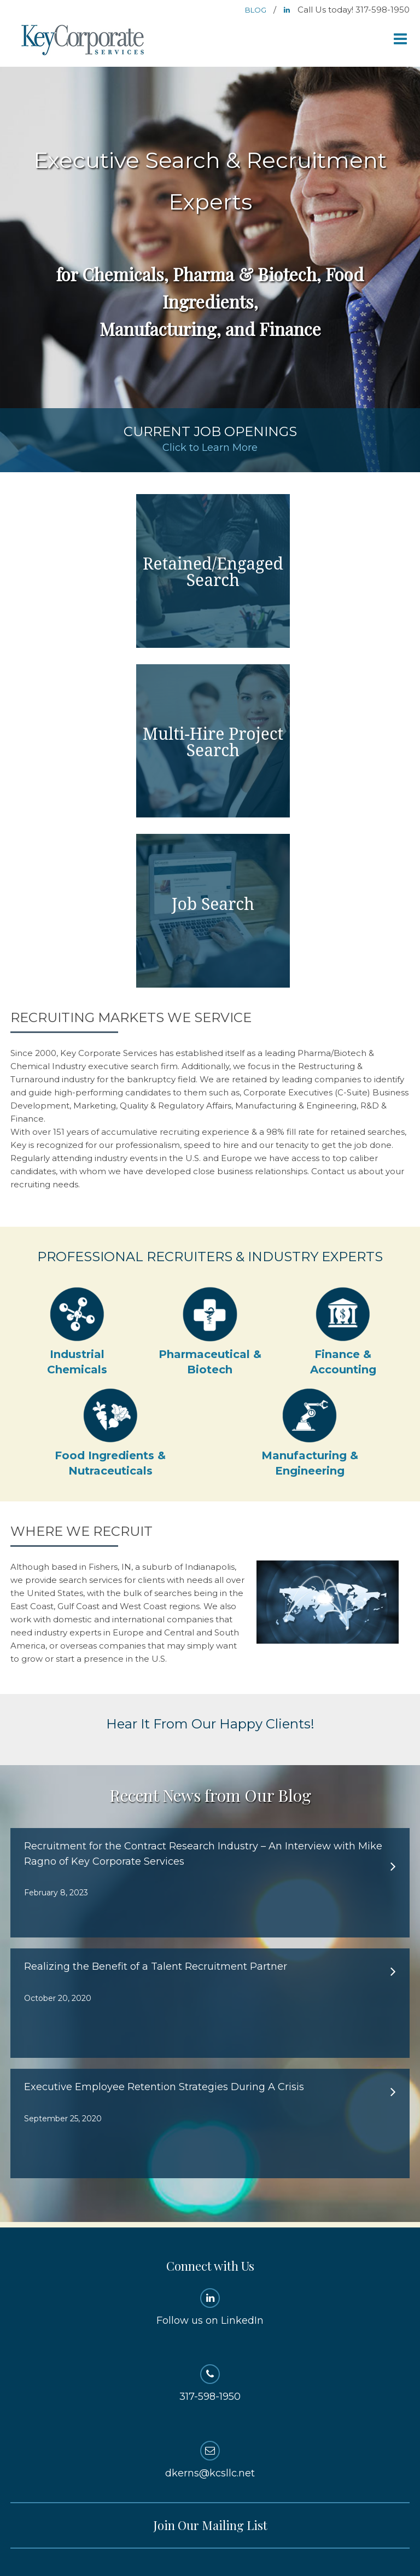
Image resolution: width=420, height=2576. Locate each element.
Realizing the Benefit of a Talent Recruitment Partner (155, 1966)
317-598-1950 (210, 2383)
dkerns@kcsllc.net (210, 2460)
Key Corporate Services (83, 40)
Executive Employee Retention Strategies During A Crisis (164, 2087)
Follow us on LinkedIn (210, 2307)
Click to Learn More (210, 448)
